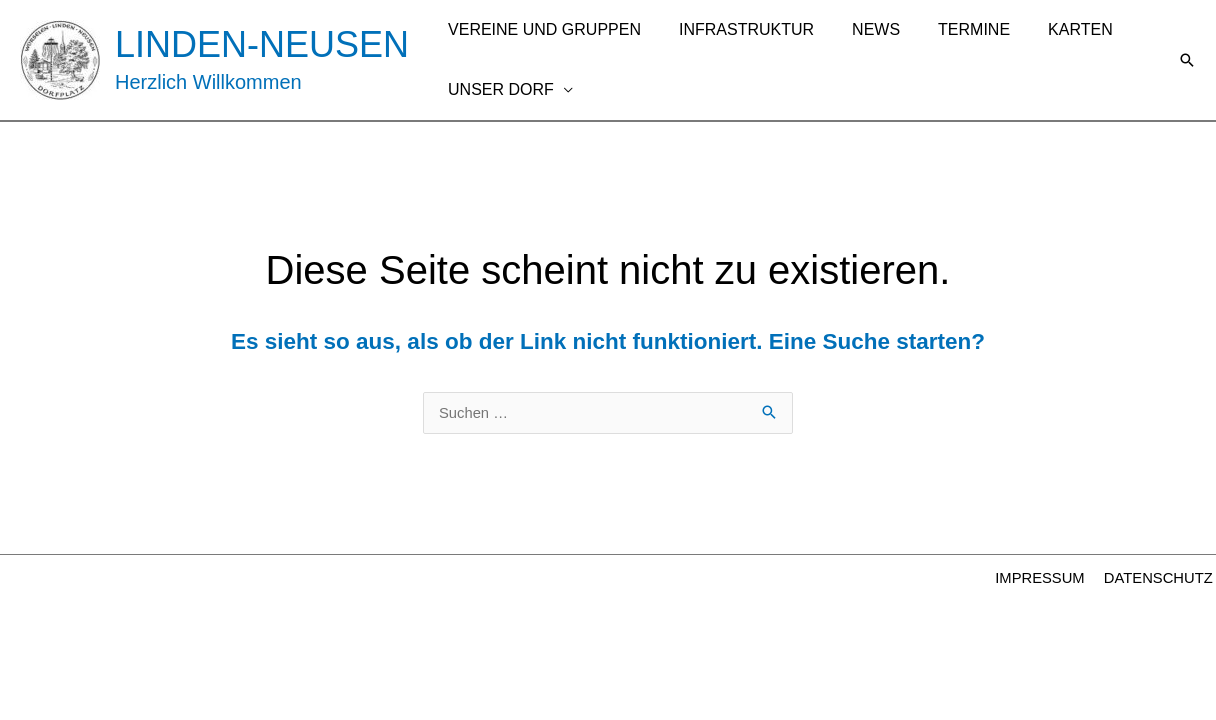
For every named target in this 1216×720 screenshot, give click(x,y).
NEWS (861, 29)
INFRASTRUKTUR (737, 29)
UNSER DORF (498, 89)
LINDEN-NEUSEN (262, 44)
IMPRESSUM (1045, 579)
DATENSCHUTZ (1160, 579)
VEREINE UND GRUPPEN (541, 29)
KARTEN (1053, 29)
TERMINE (953, 29)
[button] (1187, 60)
